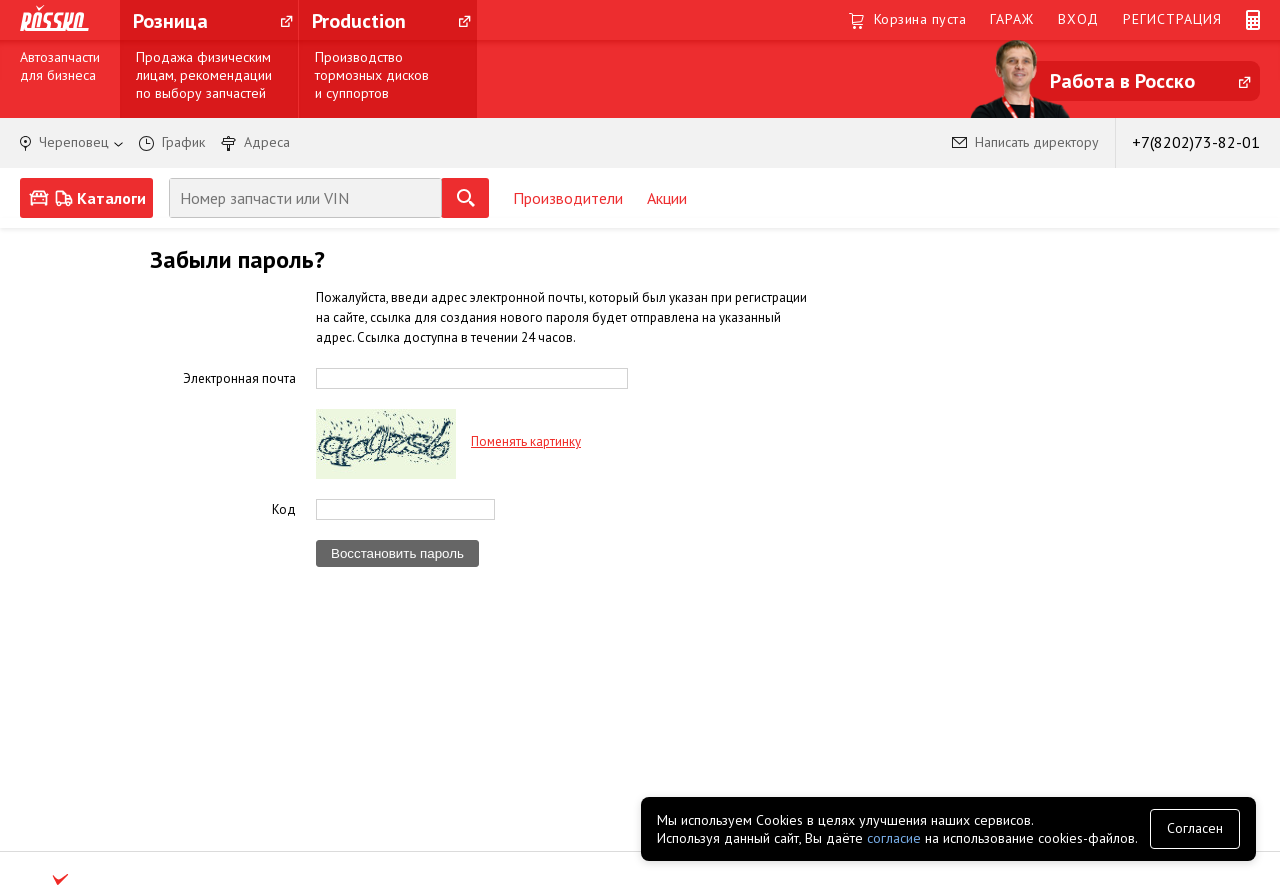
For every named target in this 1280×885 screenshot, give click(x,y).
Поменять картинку (526, 441)
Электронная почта (239, 378)
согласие (894, 838)
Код (284, 509)
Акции (667, 198)
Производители (568, 198)
